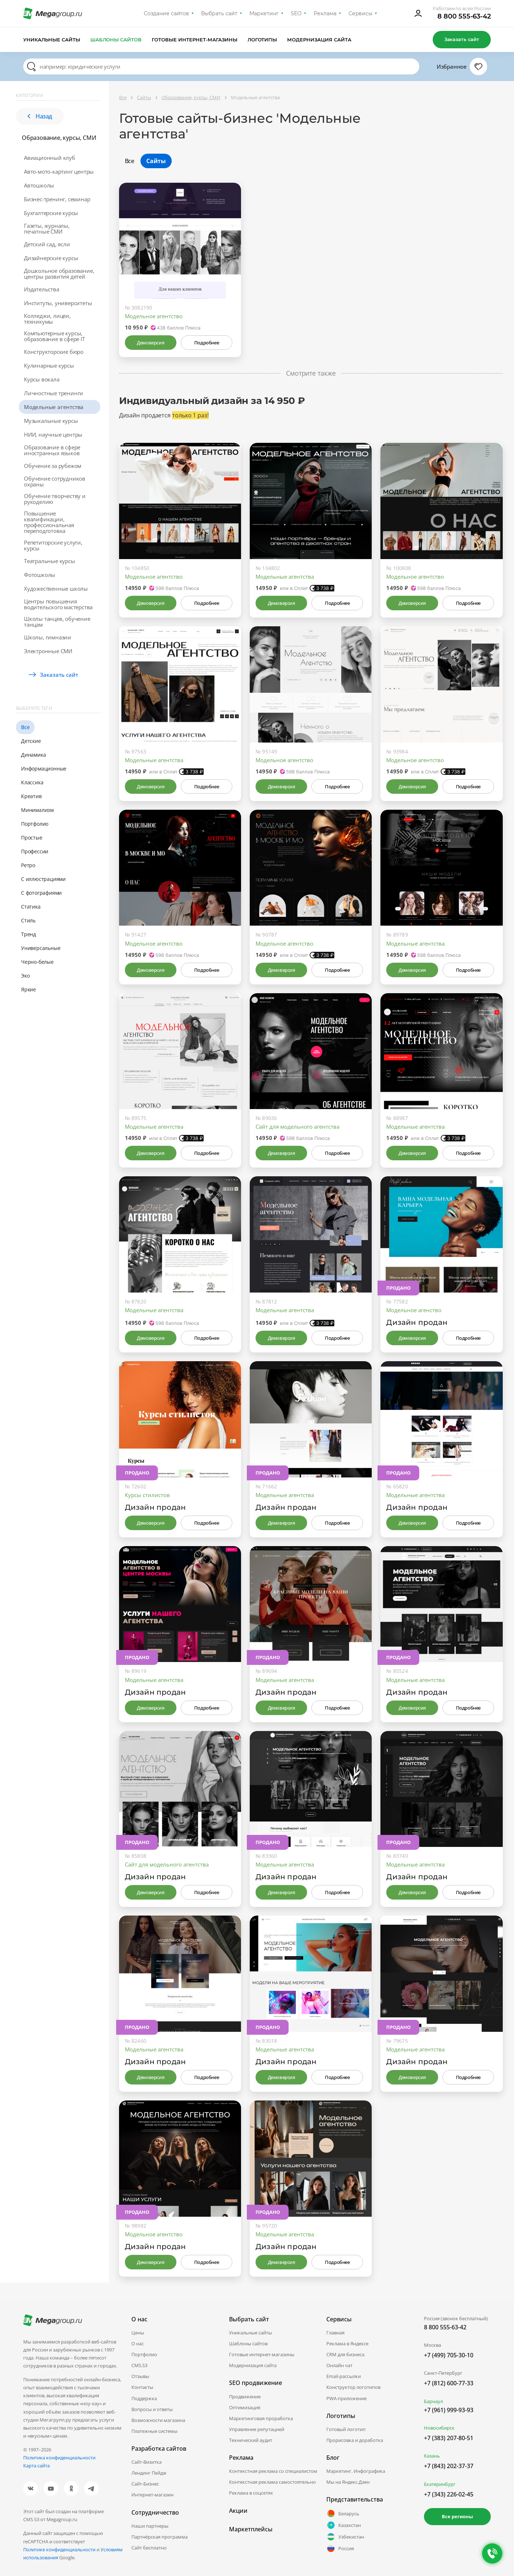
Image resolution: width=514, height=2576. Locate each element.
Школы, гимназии (47, 637)
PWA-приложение (346, 2398)
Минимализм (37, 809)
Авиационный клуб (49, 157)
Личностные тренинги (53, 393)
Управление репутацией (256, 2429)
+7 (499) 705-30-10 (448, 2355)
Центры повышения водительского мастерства (58, 604)
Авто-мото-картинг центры (59, 171)
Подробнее (206, 342)
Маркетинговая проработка (261, 2418)
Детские (31, 740)
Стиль (28, 920)
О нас (137, 2343)
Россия (340, 2548)
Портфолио (34, 823)
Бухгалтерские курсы (51, 213)
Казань (432, 2455)
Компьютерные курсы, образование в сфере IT (54, 336)
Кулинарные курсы (49, 365)
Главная (335, 2332)
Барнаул (433, 2401)
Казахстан (343, 2525)
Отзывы (140, 2376)
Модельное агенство (413, 1310)
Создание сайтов (166, 13)
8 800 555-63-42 (464, 16)
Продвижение (245, 2396)
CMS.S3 (139, 2365)
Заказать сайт (461, 39)
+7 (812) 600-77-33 (448, 2383)
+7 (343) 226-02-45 (448, 2494)
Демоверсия (150, 342)
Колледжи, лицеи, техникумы (47, 318)
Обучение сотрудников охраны (54, 481)
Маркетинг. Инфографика (355, 2471)
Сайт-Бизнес (145, 2483)
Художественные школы (56, 588)
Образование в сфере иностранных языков (52, 450)
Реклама (325, 13)
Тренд (28, 934)
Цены (137, 2332)
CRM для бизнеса (345, 2354)
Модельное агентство (154, 316)
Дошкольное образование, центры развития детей (59, 273)
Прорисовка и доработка (354, 2440)
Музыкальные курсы (51, 420)
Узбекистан (345, 2536)
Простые (31, 837)
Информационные (43, 768)
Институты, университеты (58, 303)
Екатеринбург (440, 2484)
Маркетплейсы (251, 2529)
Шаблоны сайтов (116, 40)
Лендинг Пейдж (149, 2473)
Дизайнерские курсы (51, 258)
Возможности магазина (158, 2420)
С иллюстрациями (43, 878)
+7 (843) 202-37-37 (448, 2466)
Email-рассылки (343, 2376)
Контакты (142, 2387)
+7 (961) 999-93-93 (448, 2410)
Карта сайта (36, 2465)
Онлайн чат (339, 2365)
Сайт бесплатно (149, 2547)
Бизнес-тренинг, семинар (57, 199)
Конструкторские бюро (53, 351)
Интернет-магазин (152, 2494)
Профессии (34, 851)
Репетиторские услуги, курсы (53, 545)
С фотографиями (41, 892)
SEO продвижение (255, 2383)
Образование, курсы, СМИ (59, 138)
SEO (296, 13)
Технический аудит (250, 2440)
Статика (31, 906)
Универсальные (40, 948)
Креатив (31, 796)
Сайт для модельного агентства (297, 1126)
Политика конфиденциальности (59, 2457)
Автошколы (39, 185)
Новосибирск (439, 2428)
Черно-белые (37, 961)
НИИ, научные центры (53, 434)
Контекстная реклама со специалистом (273, 2471)
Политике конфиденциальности (59, 2549)
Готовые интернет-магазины (194, 40)
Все (25, 727)
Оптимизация (244, 2407)
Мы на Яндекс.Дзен (348, 2482)
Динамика (33, 754)
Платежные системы (154, 2431)
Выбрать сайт (219, 13)
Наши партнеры (149, 2526)
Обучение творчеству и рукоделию (55, 498)
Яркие (28, 989)
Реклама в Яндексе (347, 2343)
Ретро (28, 865)
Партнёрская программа (159, 2536)
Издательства (41, 289)
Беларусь (342, 2513)
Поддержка (144, 2398)
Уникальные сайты (51, 40)
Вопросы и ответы (152, 2409)
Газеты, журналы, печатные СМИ (47, 228)
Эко (25, 975)
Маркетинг (264, 13)
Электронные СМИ (48, 651)
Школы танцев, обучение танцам (57, 621)
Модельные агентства (53, 407)
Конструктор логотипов (353, 2387)
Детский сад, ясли (47, 244)
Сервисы (360, 13)
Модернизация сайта (319, 40)
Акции (238, 2511)
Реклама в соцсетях (251, 2493)
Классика (32, 782)
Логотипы (262, 40)
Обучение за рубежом (52, 465)
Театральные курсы (49, 561)
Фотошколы (39, 574)
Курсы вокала (42, 379)
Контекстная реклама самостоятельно (272, 2482)
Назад (40, 116)
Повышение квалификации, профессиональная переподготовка (49, 522)
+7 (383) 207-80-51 (448, 2438)
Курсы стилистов (147, 1495)
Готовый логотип (346, 2429)
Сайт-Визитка (146, 2462)
